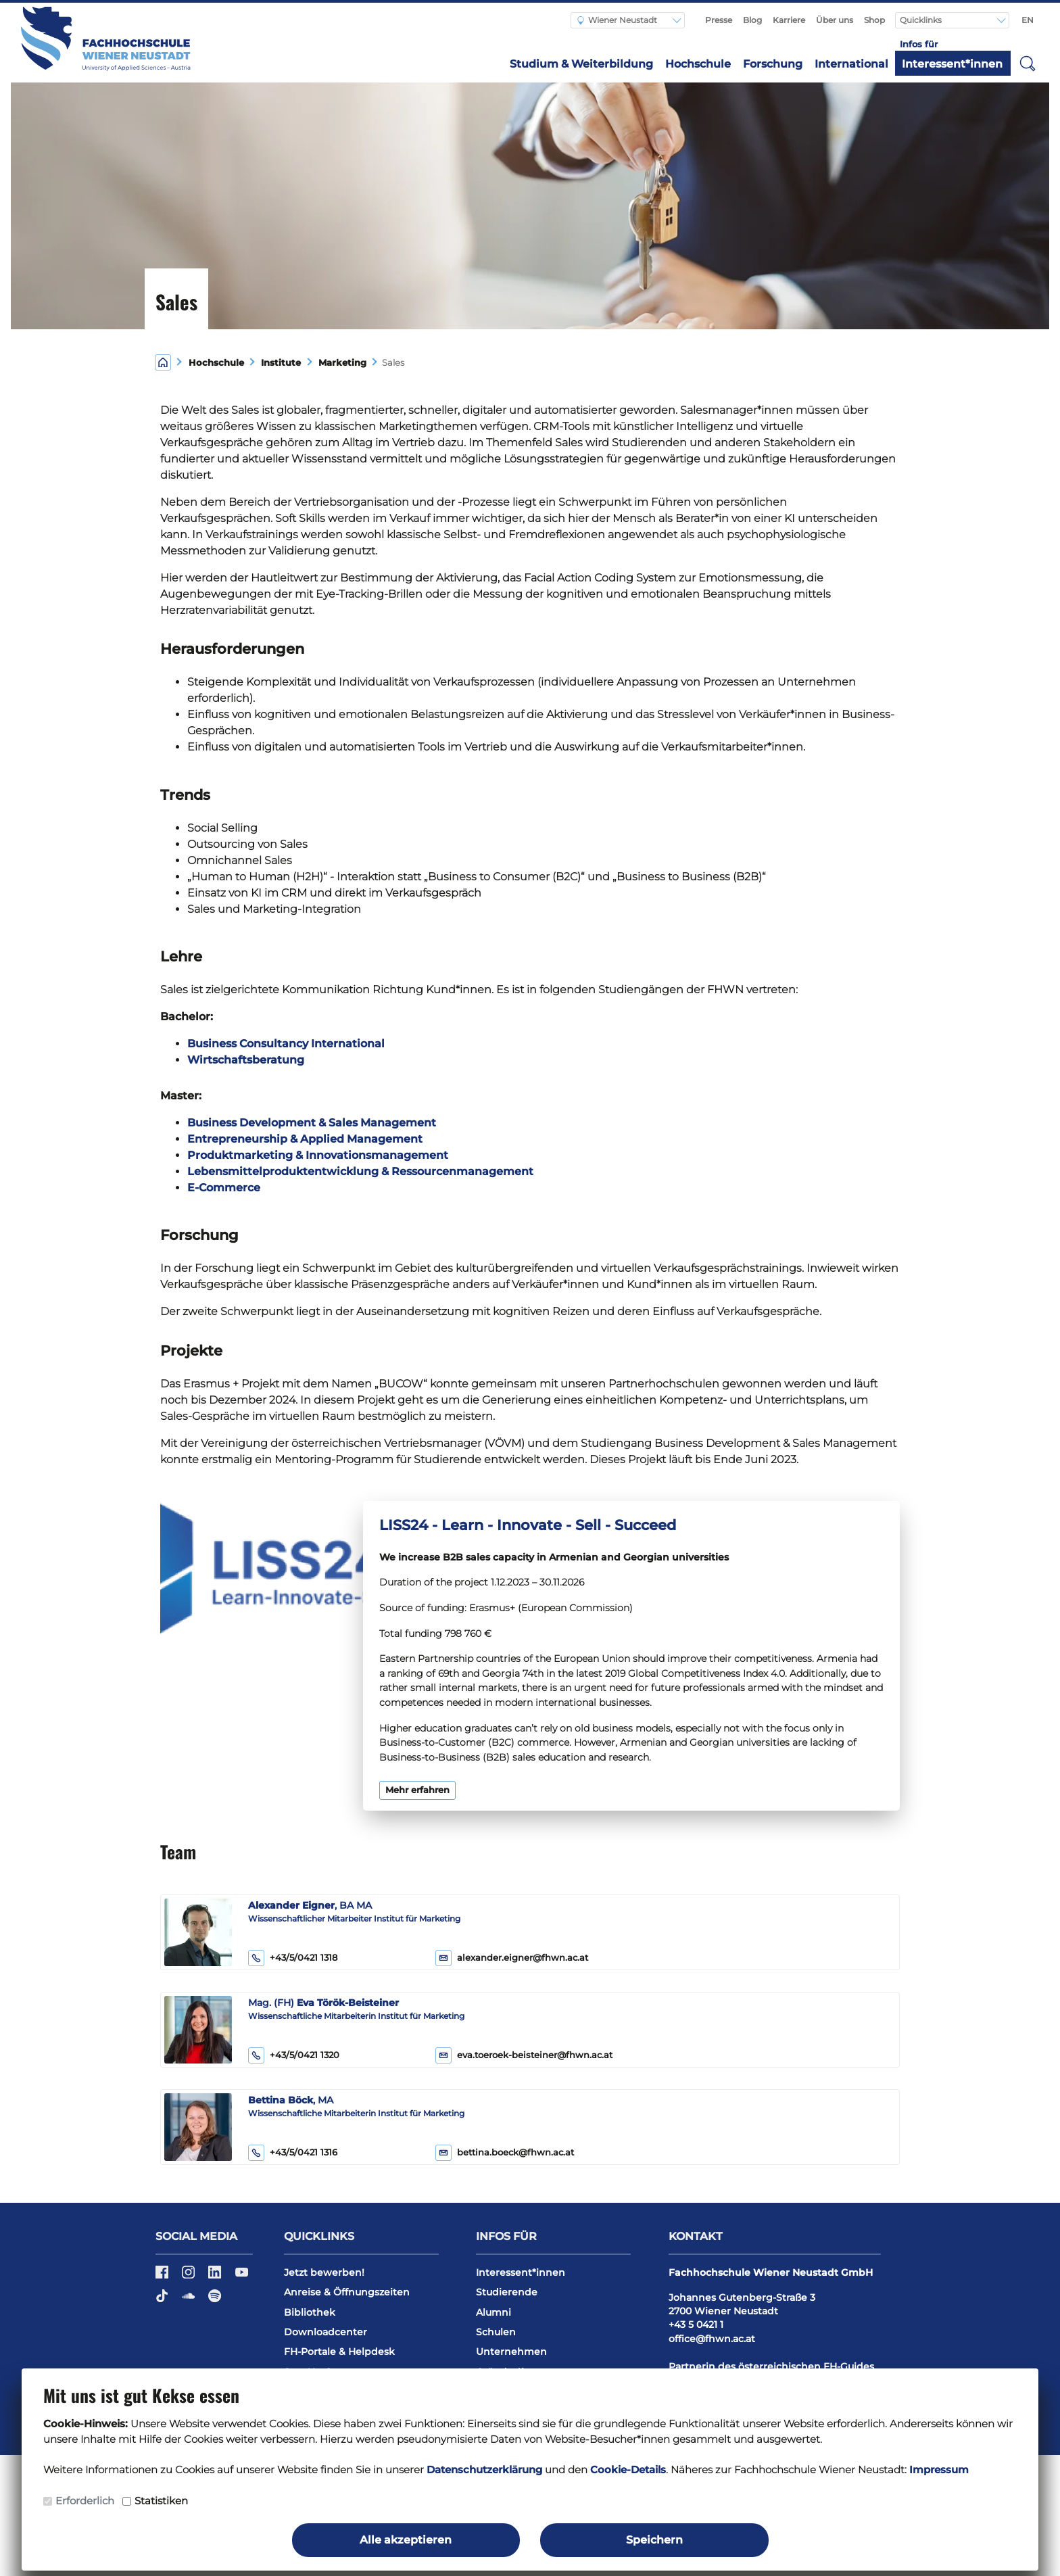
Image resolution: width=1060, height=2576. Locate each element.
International (851, 63)
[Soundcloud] (189, 2300)
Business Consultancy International (286, 1043)
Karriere (789, 20)
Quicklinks (922, 20)
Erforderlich (84, 2500)
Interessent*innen (952, 63)
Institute (281, 363)
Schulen (496, 2332)
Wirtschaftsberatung (245, 1059)
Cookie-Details (628, 2469)
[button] (1027, 62)
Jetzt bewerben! (324, 2272)
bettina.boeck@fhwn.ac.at (515, 2152)
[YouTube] (241, 2276)
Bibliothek (309, 2312)
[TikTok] (163, 2300)
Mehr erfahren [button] (417, 1790)
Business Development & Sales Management (311, 1122)
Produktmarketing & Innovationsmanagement (317, 1155)
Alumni (493, 2312)
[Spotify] (214, 2300)
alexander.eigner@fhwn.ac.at (522, 1958)
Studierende (506, 2292)
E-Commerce (223, 1187)
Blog (752, 20)
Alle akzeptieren (406, 2539)
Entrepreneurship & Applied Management (305, 1138)
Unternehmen (511, 2351)
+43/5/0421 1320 (293, 2055)
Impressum (939, 2469)
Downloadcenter (325, 2332)
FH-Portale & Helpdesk (339, 2351)
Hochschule (698, 63)
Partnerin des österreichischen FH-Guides (771, 2366)
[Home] (163, 361)
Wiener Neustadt (617, 20)
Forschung (772, 63)
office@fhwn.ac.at (712, 2338)
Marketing (342, 363)
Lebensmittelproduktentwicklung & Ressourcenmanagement (360, 1171)
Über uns (834, 20)
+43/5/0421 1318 (292, 1958)
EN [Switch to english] (1027, 20)
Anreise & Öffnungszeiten (347, 2292)
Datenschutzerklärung (484, 2469)
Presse (718, 20)
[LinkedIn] (216, 2276)
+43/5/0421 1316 (292, 2153)
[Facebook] (163, 2276)
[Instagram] (189, 2276)
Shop (874, 20)
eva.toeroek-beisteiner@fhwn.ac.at (534, 2055)
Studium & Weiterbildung (581, 63)
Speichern (654, 2539)
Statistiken (161, 2500)
